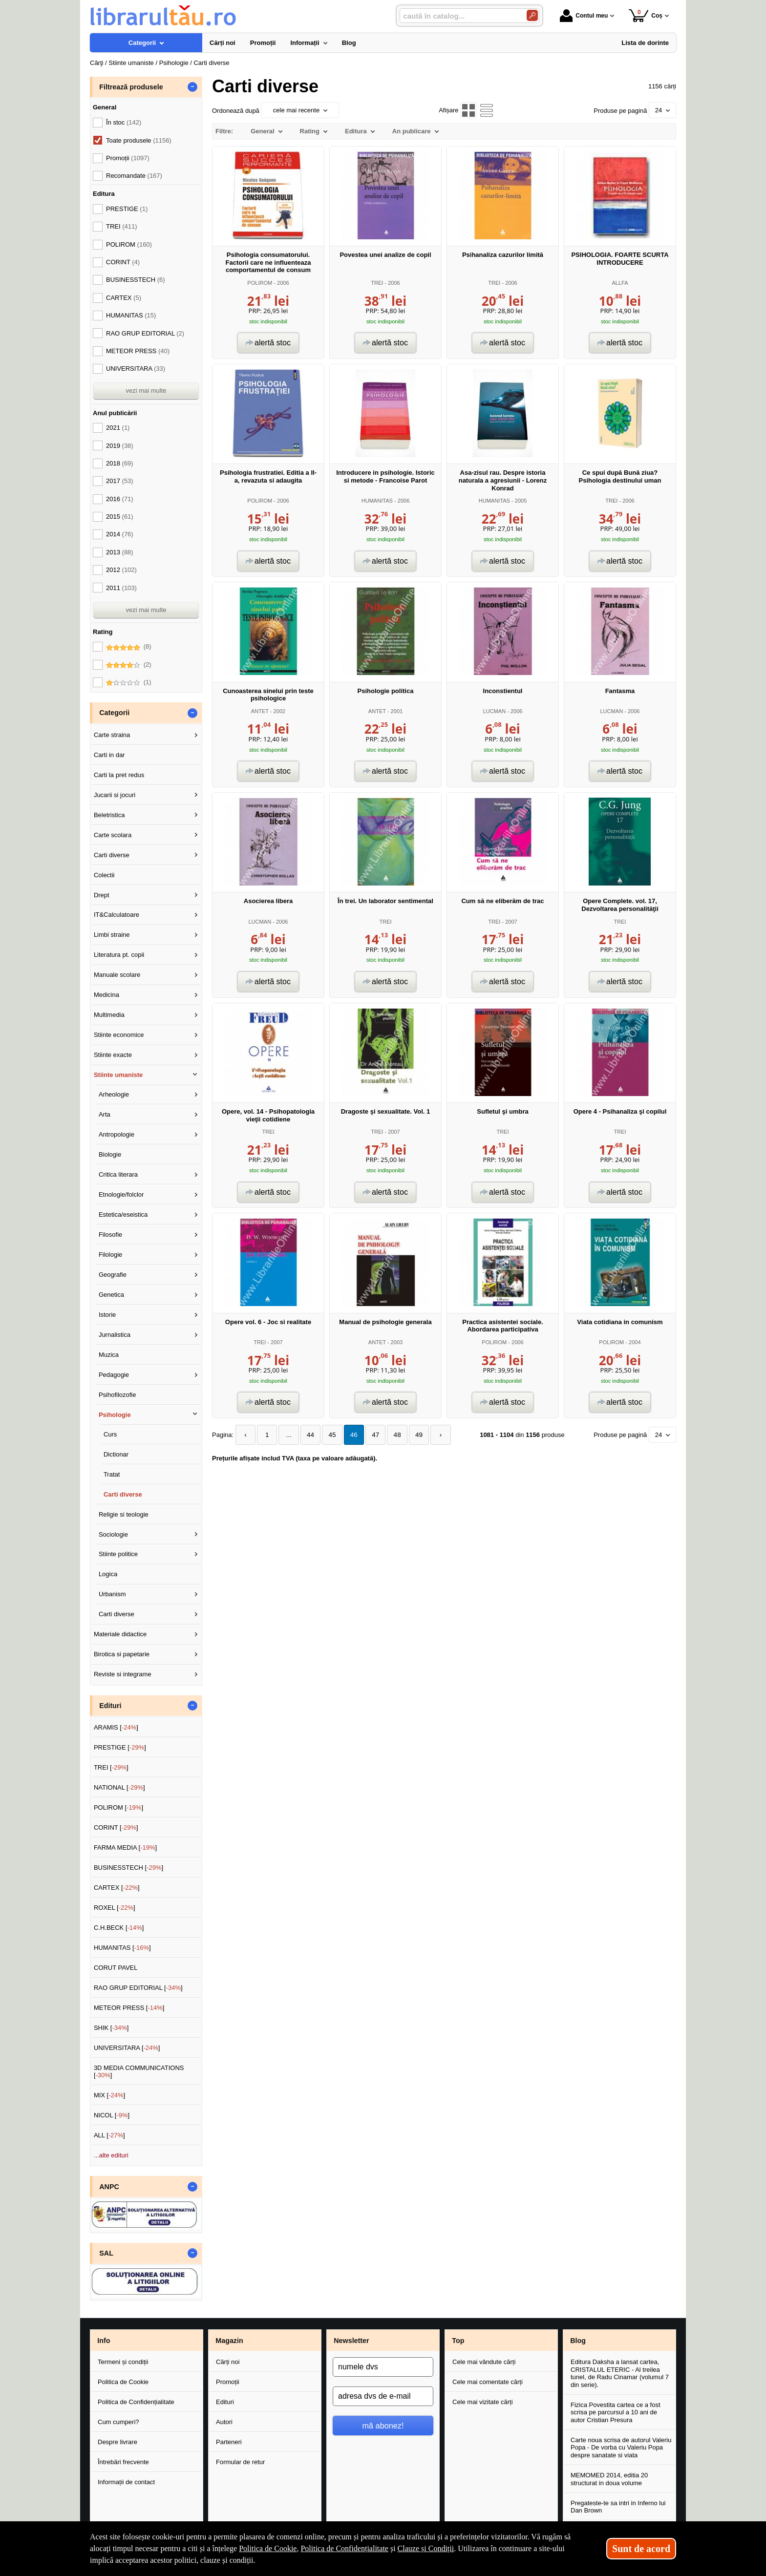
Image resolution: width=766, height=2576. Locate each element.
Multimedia (109, 1014)
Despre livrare (117, 2442)
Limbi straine (112, 934)
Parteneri (229, 2442)
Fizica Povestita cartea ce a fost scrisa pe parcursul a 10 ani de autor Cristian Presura (615, 2412)
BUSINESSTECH (135, 279)
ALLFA (620, 283)
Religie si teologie (124, 1514)
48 (388, 1434)
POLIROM (259, 283)
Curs (110, 1434)
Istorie (107, 1314)
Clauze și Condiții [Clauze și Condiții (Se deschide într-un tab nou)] (426, 2548)
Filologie (110, 1254)
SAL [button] (106, 2253)
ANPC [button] (109, 2187)
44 (306, 1434)
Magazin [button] (229, 2340)
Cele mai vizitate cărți (482, 2402)
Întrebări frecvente (123, 2462)
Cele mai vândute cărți (483, 2361)
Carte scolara (112, 835)
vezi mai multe (146, 390)
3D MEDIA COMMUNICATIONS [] (139, 2071)
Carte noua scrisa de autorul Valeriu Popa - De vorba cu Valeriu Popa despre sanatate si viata (621, 2447)
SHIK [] (111, 2027)
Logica (108, 1574)
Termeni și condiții (123, 2361)
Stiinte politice (118, 1554)
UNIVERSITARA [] (127, 2047)
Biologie (110, 1154)
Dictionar (116, 1454)
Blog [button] (578, 2340)
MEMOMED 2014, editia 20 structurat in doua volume (609, 2479)
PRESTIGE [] (120, 1747)
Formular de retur (240, 2462)
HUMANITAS (377, 501)
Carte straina (112, 735)
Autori (224, 2422)
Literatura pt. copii (119, 954)
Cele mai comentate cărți (487, 2382)
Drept (101, 895)
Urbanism (112, 1594)
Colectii (104, 875)
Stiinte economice (119, 1034)
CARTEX (123, 297)
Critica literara (118, 1174)
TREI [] (111, 1767)
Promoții (227, 2382)
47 (367, 1434)
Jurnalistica (114, 1334)
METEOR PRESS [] (129, 2007)
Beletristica (109, 815)
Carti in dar (109, 755)
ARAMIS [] (116, 1727)
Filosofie (110, 1234)
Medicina (106, 994)
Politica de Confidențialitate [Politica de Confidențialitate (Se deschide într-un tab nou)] (344, 2548)
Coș (645, 15)
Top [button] (458, 2340)
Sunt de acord (641, 2548)
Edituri (225, 2402)
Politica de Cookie (123, 2382)
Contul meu (584, 15)
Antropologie (116, 1134)
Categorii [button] (114, 713)
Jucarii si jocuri (114, 795)
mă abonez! (383, 2425)
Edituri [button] (110, 1706)
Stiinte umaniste (118, 1074)
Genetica (111, 1294)
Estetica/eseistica (123, 1214)
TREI (377, 283)
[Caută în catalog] (532, 15)
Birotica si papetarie (121, 1654)
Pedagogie (114, 1374)
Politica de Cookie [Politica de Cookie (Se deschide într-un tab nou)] (268, 2548)
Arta (104, 1114)
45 (326, 1434)
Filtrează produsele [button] (131, 87)
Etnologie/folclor (121, 1194)
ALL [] (109, 2135)
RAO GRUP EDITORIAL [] (138, 1987)
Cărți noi (227, 2361)
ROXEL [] (114, 1907)
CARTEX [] (117, 1887)
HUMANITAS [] (122, 1947)
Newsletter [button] (351, 2340)
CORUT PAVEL (116, 1967)
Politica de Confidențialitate (136, 2402)
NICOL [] (111, 2115)
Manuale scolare (117, 974)
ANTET (260, 711)
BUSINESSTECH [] (128, 1867)
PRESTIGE (127, 208)
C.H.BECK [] (119, 1927)
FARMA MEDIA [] (125, 1847)
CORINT (123, 262)
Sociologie (113, 1534)
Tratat (112, 1474)
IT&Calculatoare (116, 914)
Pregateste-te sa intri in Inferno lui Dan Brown (618, 2506)
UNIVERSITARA (135, 368)
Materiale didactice (120, 1634)
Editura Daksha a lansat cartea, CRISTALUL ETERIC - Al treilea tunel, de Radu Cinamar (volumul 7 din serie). (620, 2373)
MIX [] (109, 2095)
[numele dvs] (383, 2367)
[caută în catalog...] (459, 16)
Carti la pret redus (119, 775)
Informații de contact (126, 2482)
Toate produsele (138, 140)
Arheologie (114, 1094)
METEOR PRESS (138, 351)
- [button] (192, 87)
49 (408, 1434)
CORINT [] (116, 1827)
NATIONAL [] (119, 1787)
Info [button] (103, 2340)
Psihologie (115, 1414)
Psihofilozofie (117, 1394)
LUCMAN (494, 711)
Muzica (109, 1354)
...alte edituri (111, 2155)
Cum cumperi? (118, 2422)
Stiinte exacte (113, 1054)
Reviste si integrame (122, 1674)
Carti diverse (111, 855)
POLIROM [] (118, 1807)
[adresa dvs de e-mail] (383, 2396)
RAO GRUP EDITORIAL (145, 333)
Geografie (113, 1274)
